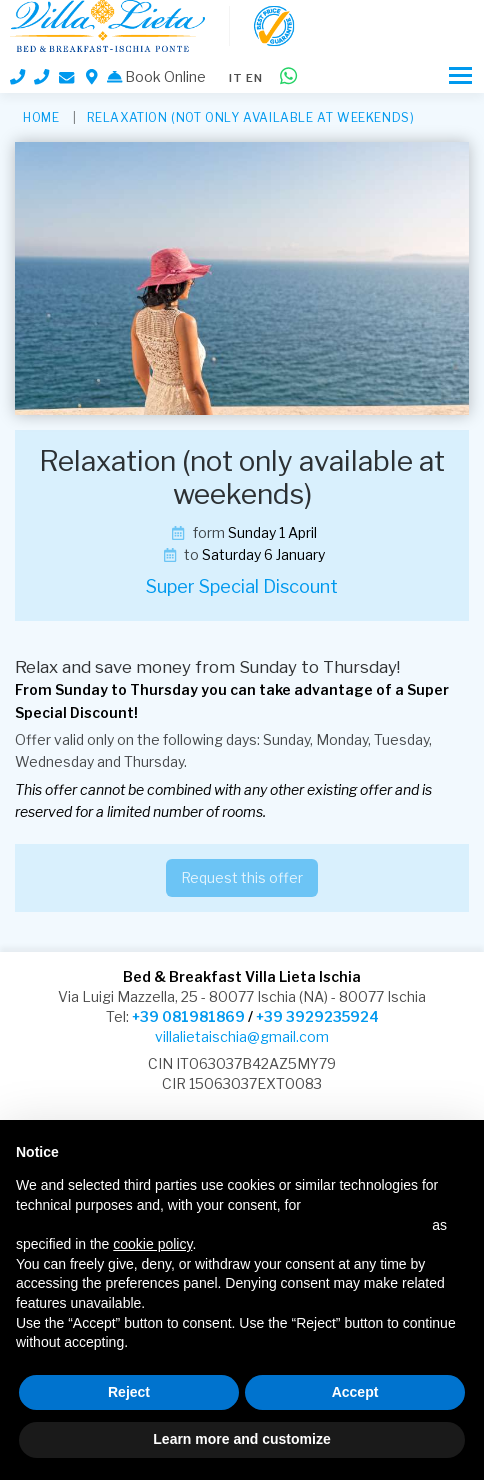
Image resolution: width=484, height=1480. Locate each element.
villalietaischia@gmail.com (242, 1036)
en (254, 78)
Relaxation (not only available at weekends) (251, 117)
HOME (41, 117)
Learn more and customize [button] (241, 1439)
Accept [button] (355, 1392)
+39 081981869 (188, 1016)
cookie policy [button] (152, 1244)
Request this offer (242, 877)
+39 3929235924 (317, 1016)
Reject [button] (129, 1392)
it (236, 78)
